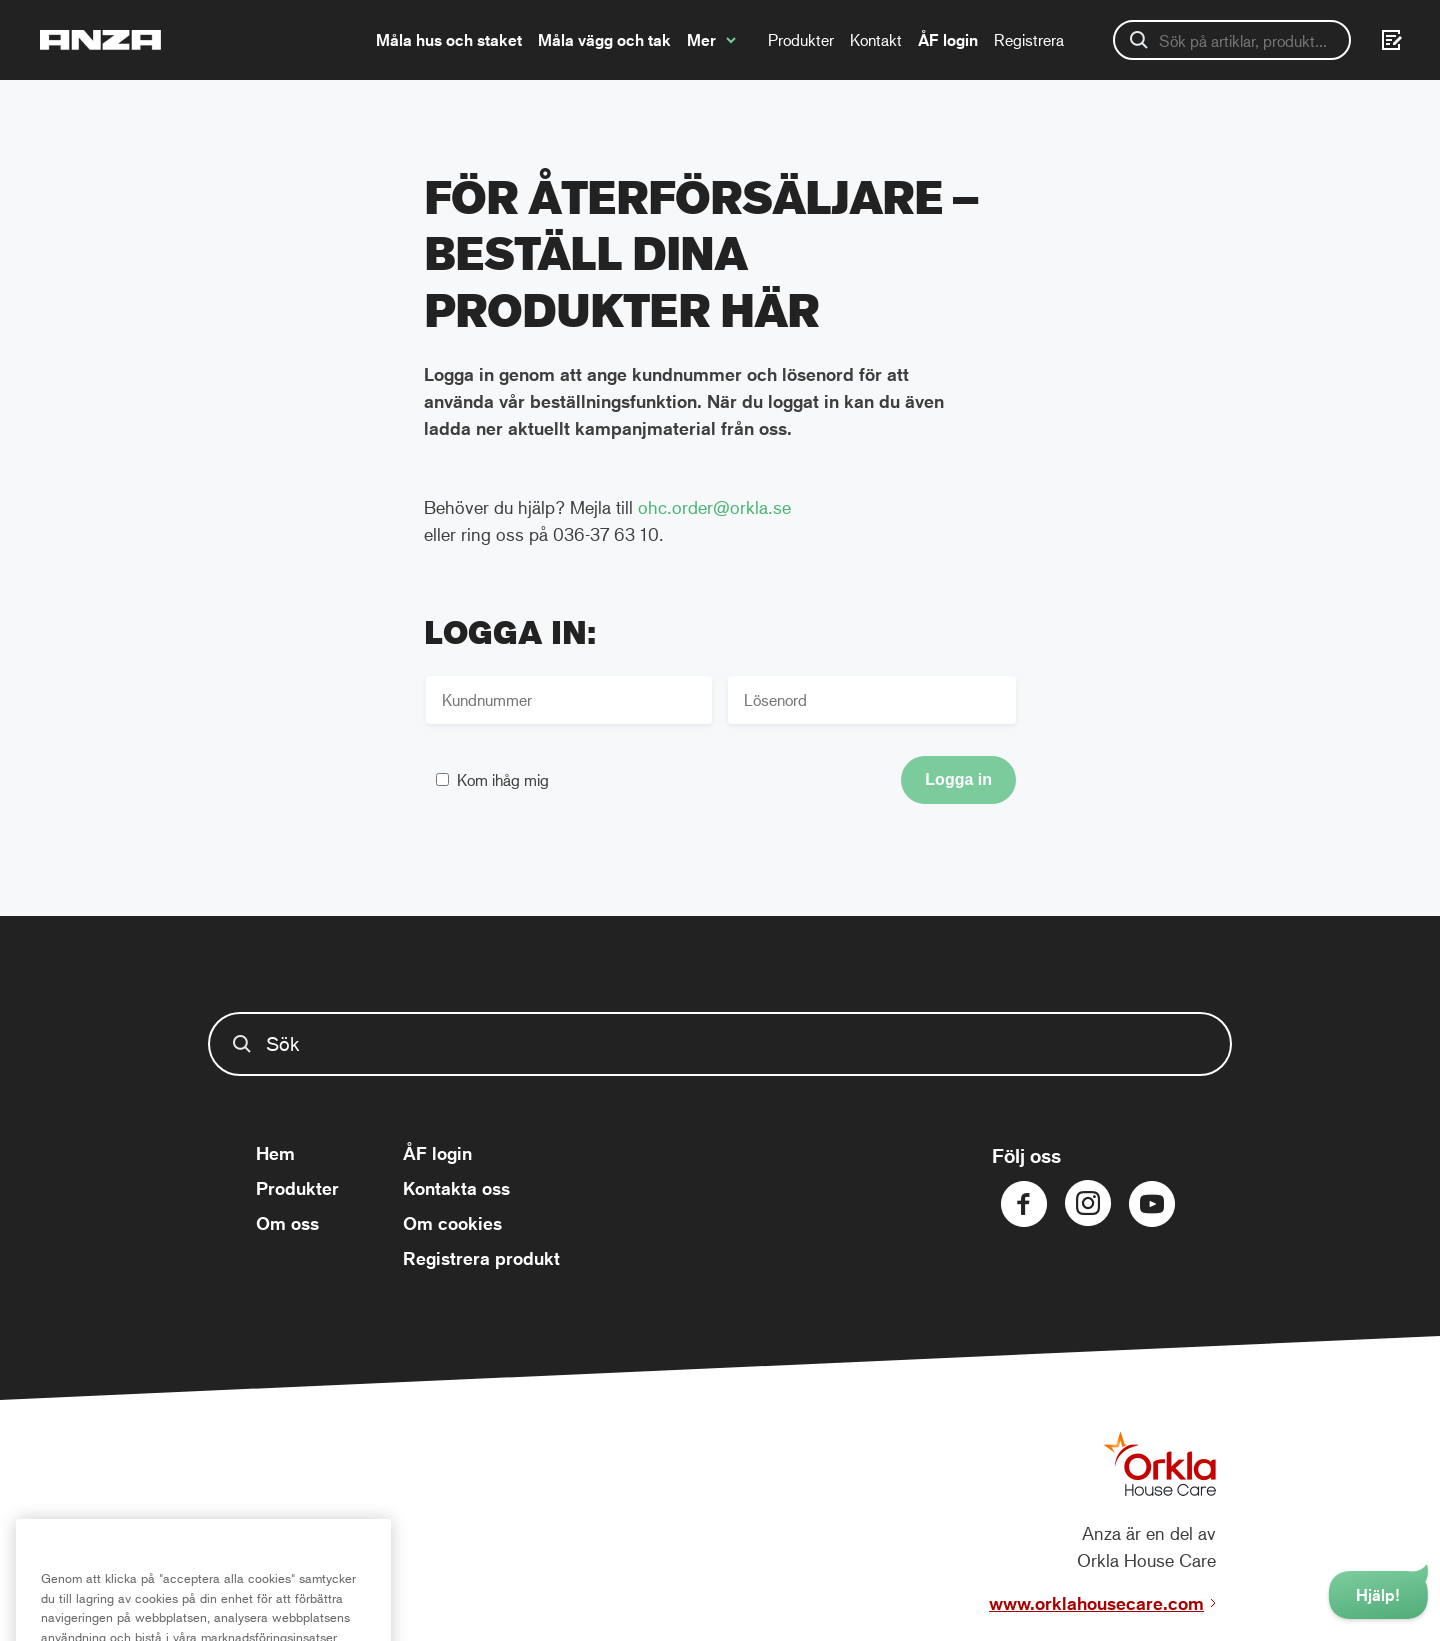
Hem (275, 1153)
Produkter (801, 39)
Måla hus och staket (449, 40)
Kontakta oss (456, 1188)
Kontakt (876, 39)
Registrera (1029, 39)
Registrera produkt (481, 1258)
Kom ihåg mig (503, 779)
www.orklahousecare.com (1096, 1603)
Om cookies (452, 1223)
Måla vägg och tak (604, 40)
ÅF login (948, 40)
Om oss (287, 1223)
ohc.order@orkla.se (714, 507)
